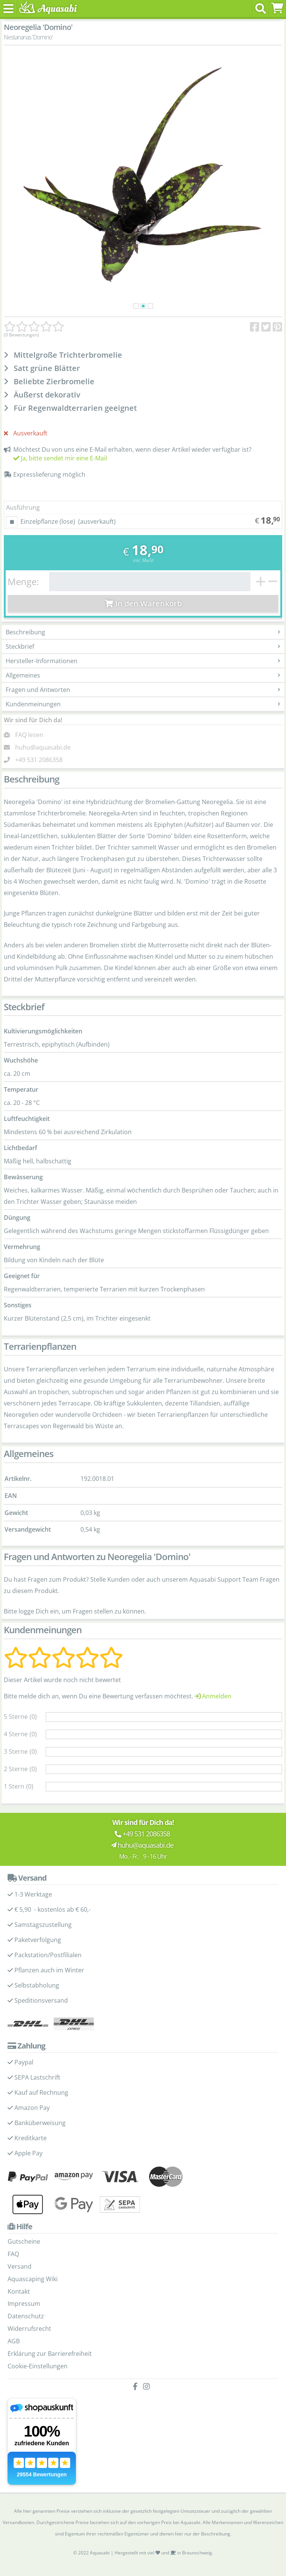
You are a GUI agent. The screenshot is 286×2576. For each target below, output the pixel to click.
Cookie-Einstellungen (38, 2366)
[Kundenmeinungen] (34, 326)
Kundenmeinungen (143, 704)
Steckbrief (143, 646)
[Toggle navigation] (8, 8)
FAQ (13, 2254)
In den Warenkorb (143, 603)
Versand (19, 2266)
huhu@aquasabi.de (43, 747)
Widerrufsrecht (29, 2328)
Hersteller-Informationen (143, 661)
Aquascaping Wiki (33, 2279)
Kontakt (19, 2291)
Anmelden (213, 1696)
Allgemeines (143, 675)
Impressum (24, 2303)
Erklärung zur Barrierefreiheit (50, 2353)
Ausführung (23, 507)
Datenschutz (26, 2316)
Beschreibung (143, 632)
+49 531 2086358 (39, 760)
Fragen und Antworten (143, 689)
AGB (14, 2341)
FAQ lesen (29, 735)
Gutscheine (24, 2241)
